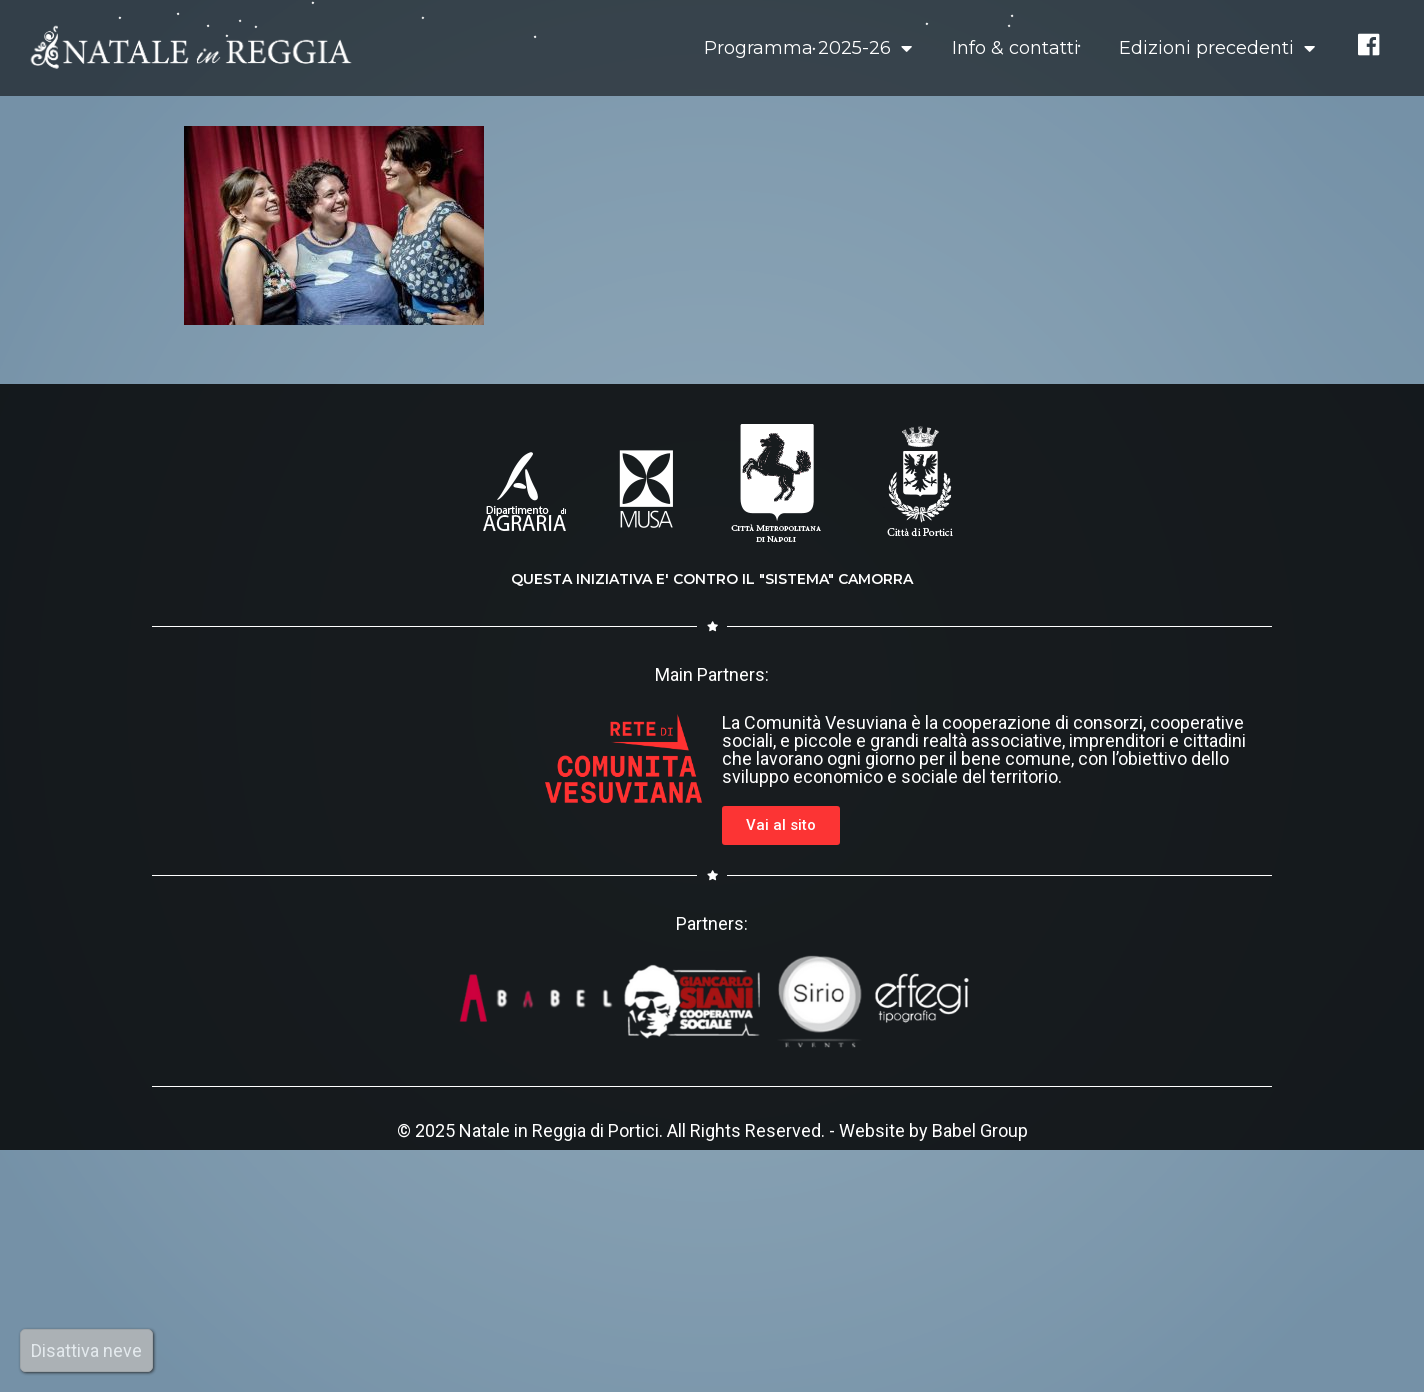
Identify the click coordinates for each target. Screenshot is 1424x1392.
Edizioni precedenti (1217, 48)
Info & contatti (1015, 48)
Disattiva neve (86, 1350)
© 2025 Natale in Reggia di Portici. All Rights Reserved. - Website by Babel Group (712, 1130)
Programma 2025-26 (808, 48)
